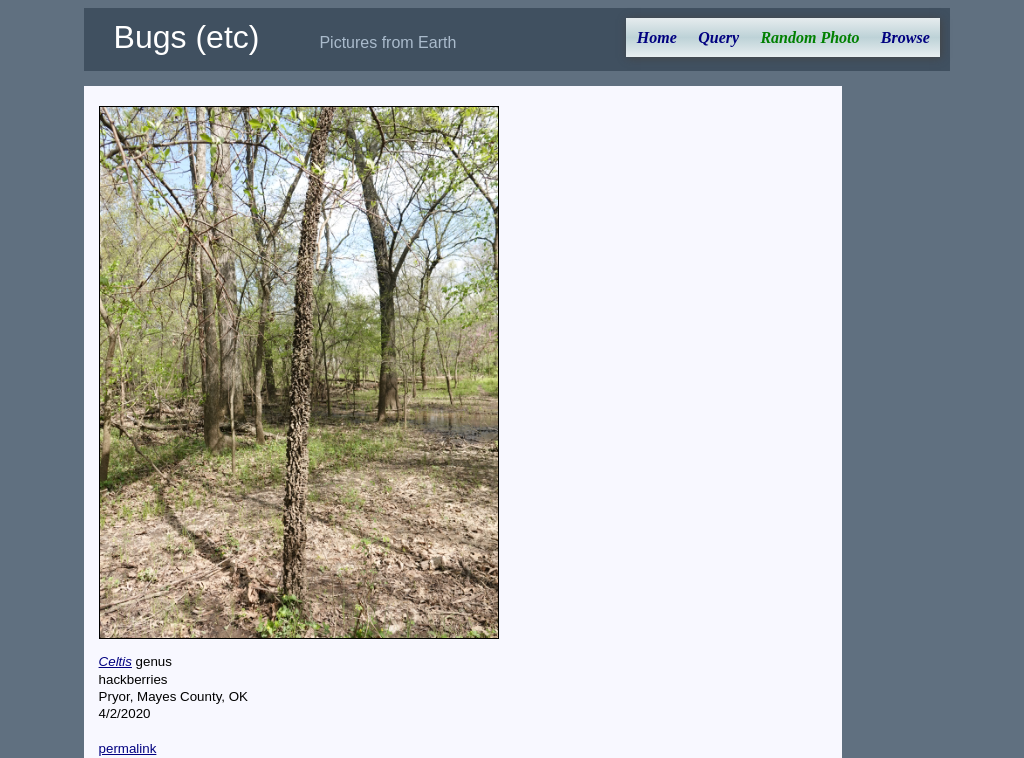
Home (657, 37)
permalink (128, 748)
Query (718, 37)
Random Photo (809, 37)
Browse (905, 37)
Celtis (115, 661)
